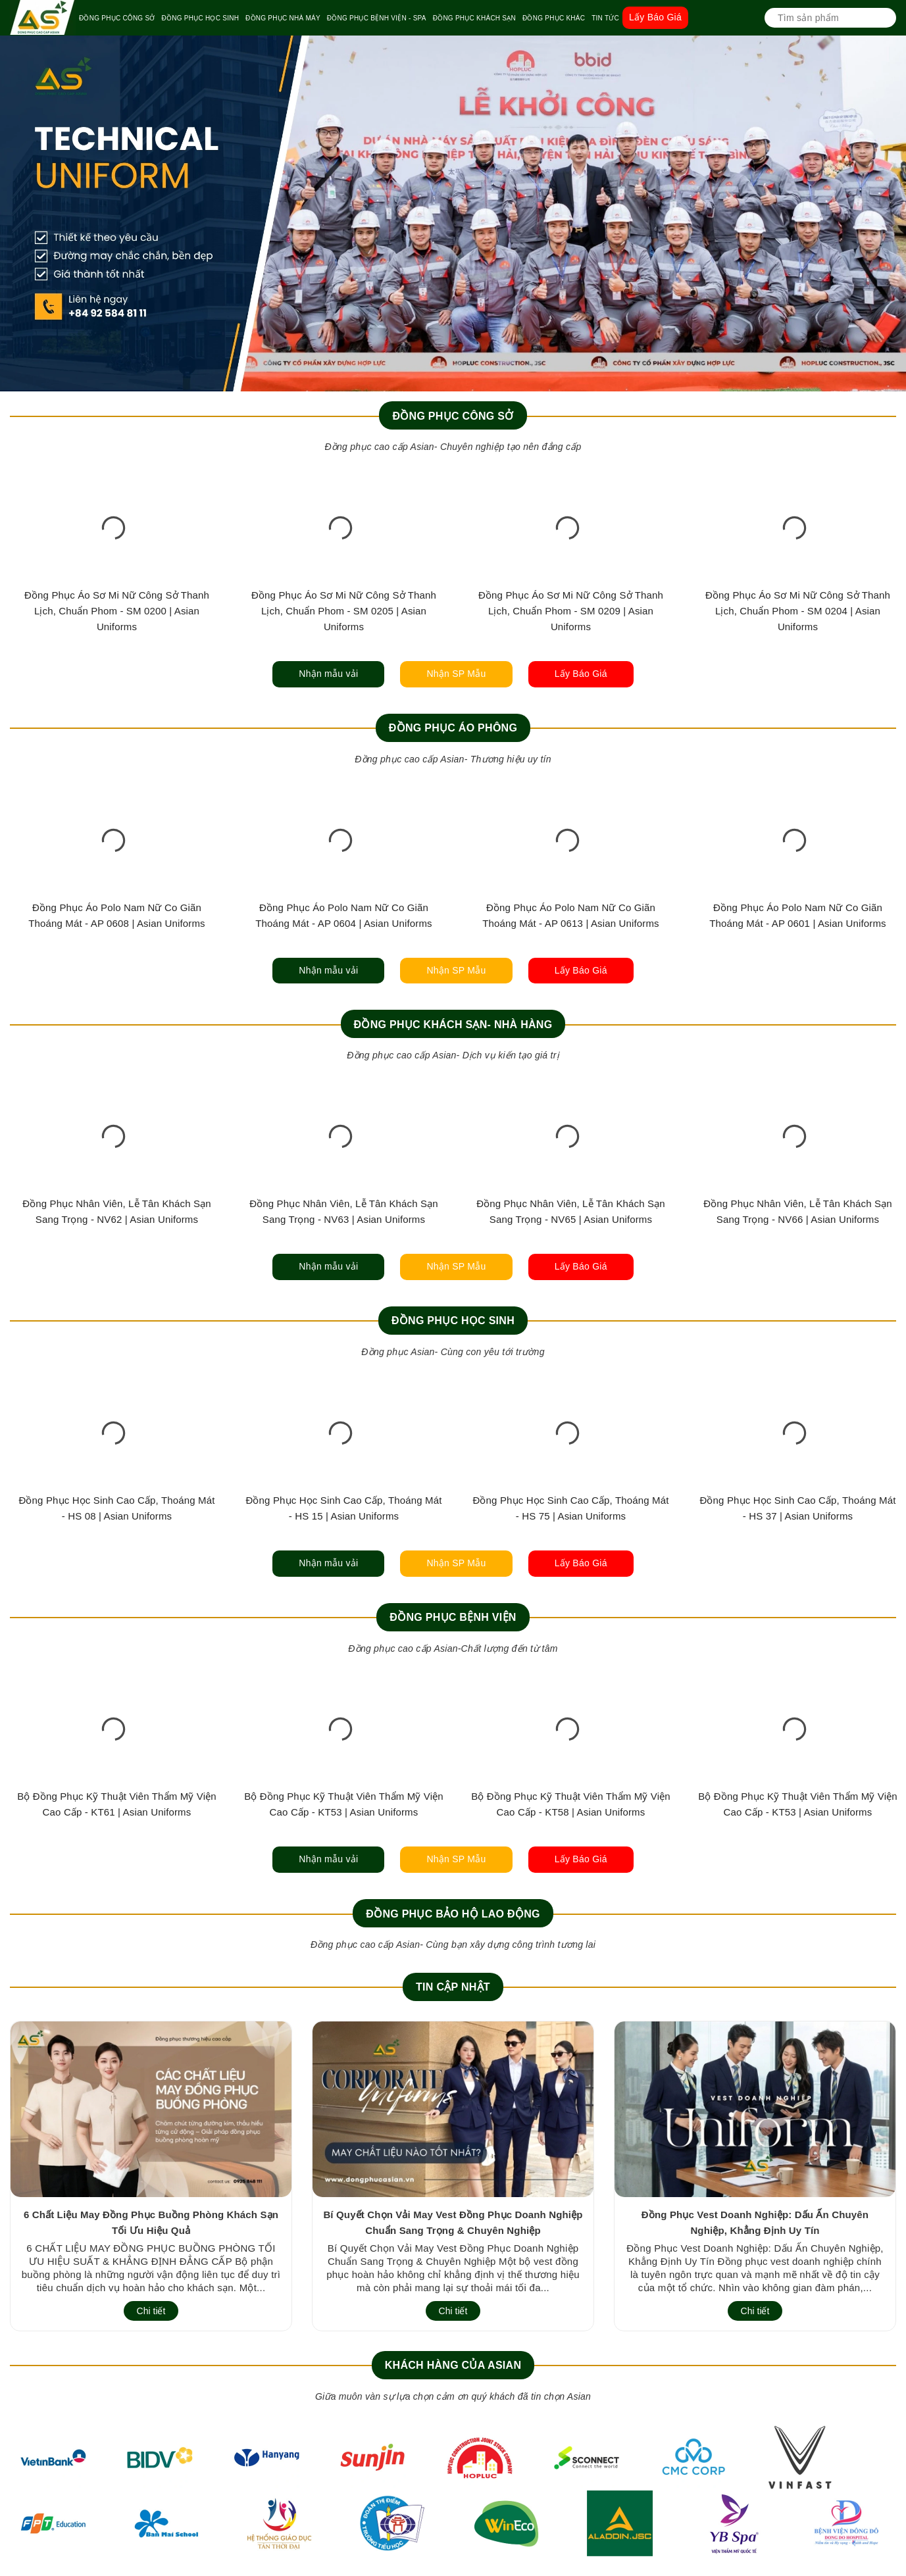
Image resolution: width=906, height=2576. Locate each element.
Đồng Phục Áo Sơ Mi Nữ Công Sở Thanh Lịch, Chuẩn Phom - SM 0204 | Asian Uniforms (797, 610)
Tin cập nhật (453, 1987)
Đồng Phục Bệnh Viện (453, 1617)
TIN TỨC (605, 18)
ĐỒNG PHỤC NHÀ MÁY (282, 18)
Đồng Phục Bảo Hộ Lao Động (453, 1914)
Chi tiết (151, 2311)
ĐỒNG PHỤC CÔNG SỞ (117, 18)
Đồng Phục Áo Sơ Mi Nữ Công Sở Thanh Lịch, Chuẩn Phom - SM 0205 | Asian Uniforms (343, 610)
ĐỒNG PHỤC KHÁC (553, 18)
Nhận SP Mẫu (456, 673)
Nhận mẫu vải (328, 673)
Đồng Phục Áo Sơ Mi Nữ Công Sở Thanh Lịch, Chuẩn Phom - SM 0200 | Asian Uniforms (116, 610)
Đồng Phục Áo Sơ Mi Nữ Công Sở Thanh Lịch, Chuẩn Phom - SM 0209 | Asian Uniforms (570, 610)
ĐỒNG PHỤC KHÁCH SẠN (474, 18)
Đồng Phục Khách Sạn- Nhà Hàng (453, 1024)
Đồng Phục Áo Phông (453, 727)
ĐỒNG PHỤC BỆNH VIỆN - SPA (376, 18)
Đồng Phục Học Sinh (453, 1320)
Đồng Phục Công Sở (452, 416)
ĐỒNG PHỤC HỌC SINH (200, 18)
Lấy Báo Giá (655, 17)
